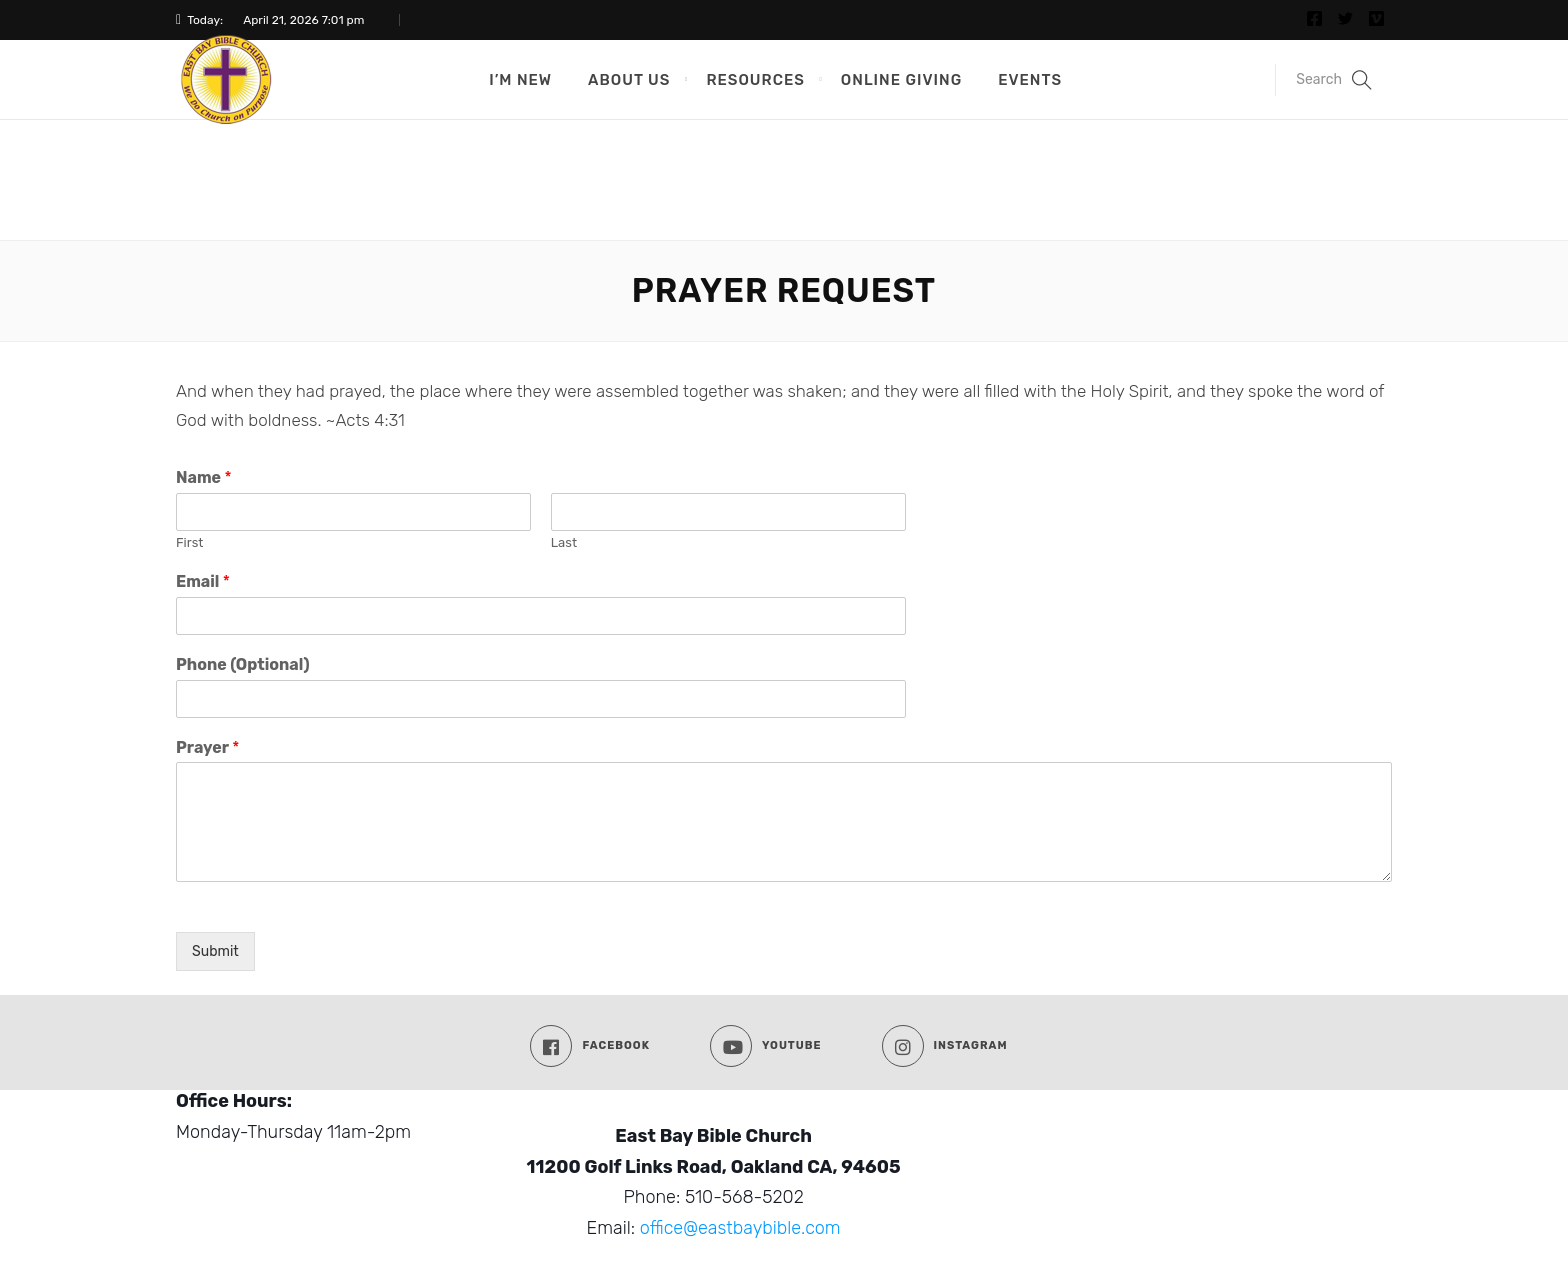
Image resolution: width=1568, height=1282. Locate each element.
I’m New (520, 80)
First (189, 542)
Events (1030, 80)
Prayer (207, 747)
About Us (629, 80)
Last (564, 542)
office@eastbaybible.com (740, 1228)
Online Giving (901, 80)
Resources (755, 80)
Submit (215, 951)
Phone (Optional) (243, 664)
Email (203, 581)
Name (204, 477)
